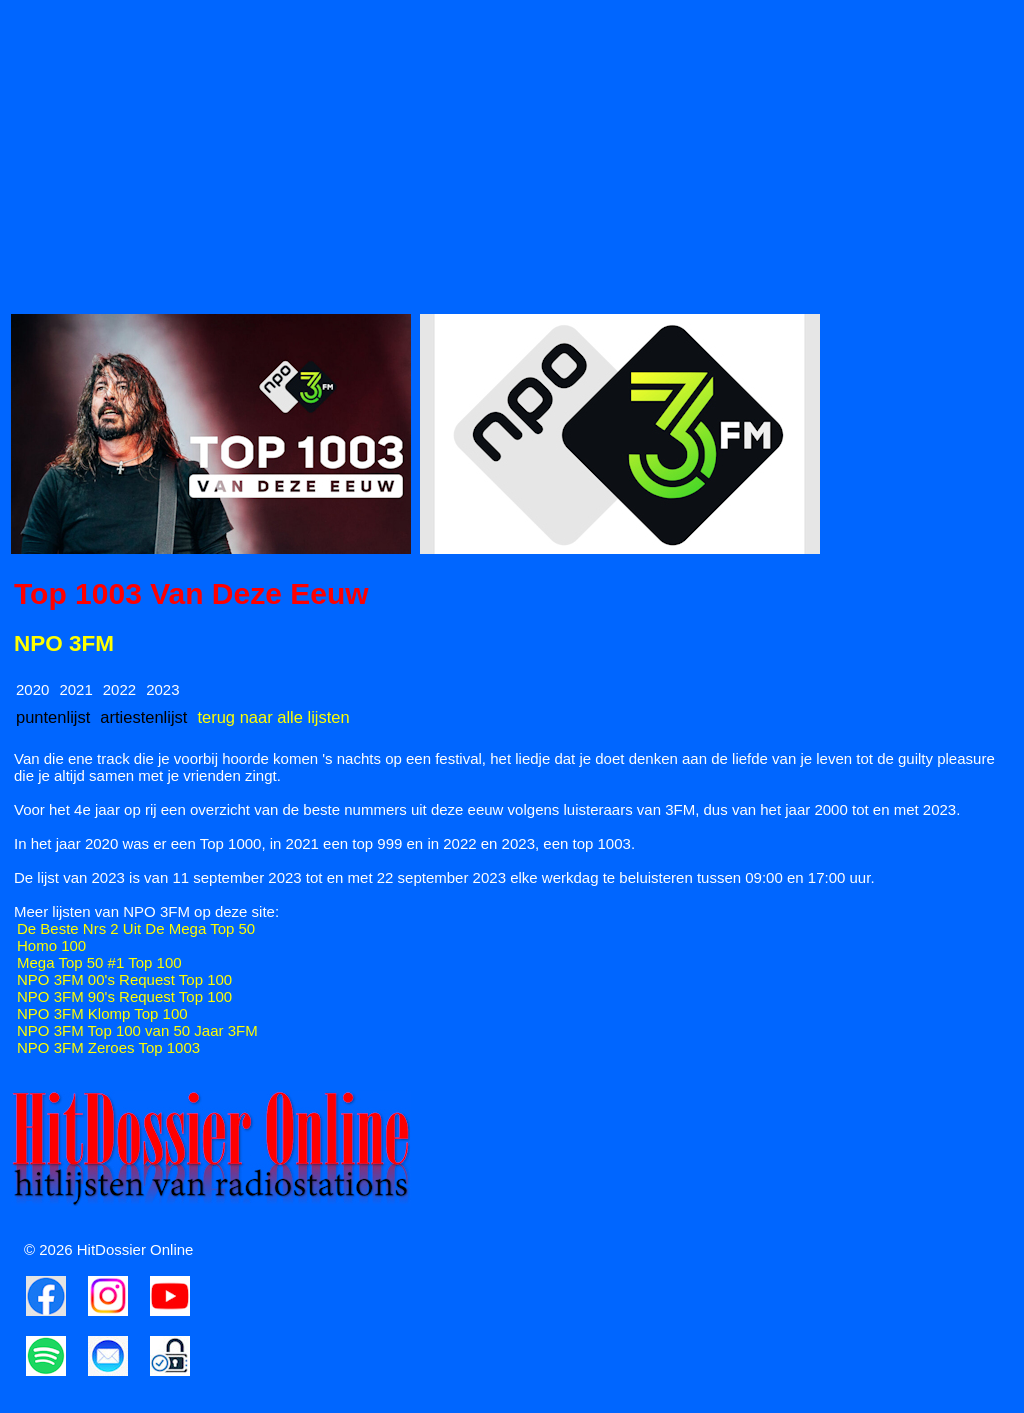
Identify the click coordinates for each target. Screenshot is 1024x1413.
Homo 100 (51, 945)
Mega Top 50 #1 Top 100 (99, 962)
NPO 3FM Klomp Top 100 (102, 1013)
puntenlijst (53, 717)
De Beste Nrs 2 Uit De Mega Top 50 (136, 928)
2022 (119, 689)
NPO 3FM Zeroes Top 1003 (108, 1047)
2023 (162, 689)
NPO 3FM (64, 643)
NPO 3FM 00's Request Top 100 (124, 979)
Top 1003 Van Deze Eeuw (191, 593)
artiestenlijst (143, 717)
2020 (32, 689)
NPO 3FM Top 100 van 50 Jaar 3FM (137, 1030)
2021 (75, 689)
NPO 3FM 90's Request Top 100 (124, 996)
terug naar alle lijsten (273, 717)
